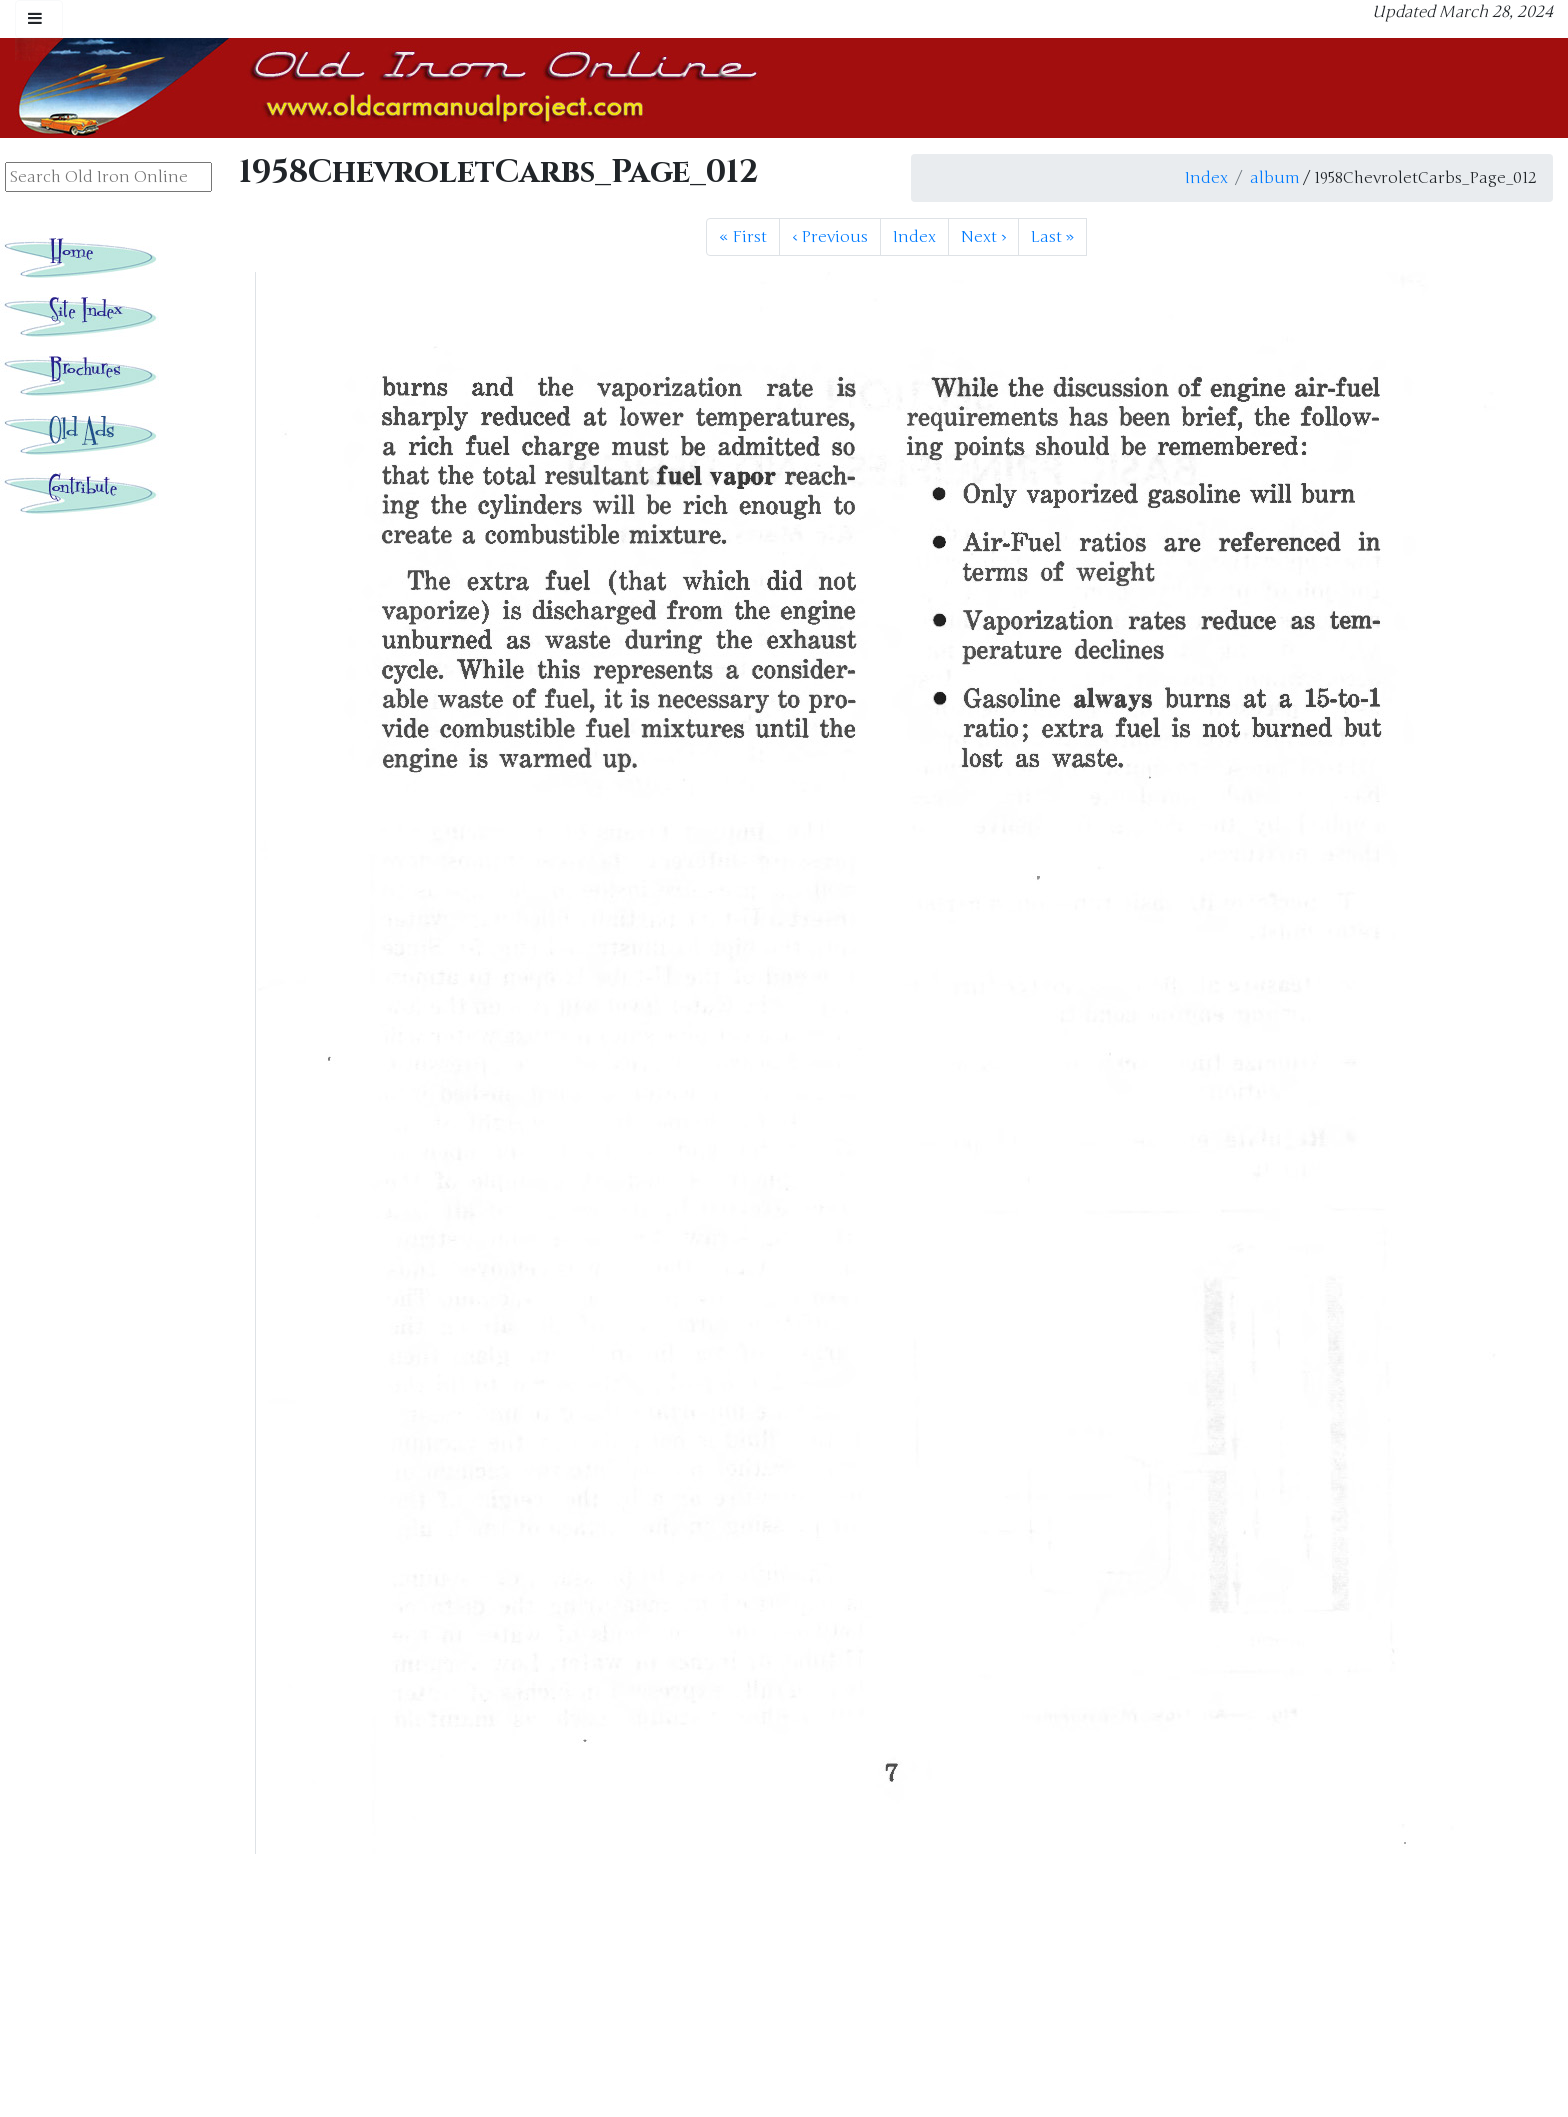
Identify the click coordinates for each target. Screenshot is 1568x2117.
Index (1206, 178)
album (1275, 178)
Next (983, 237)
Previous (830, 237)
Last (1052, 237)
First (743, 237)
